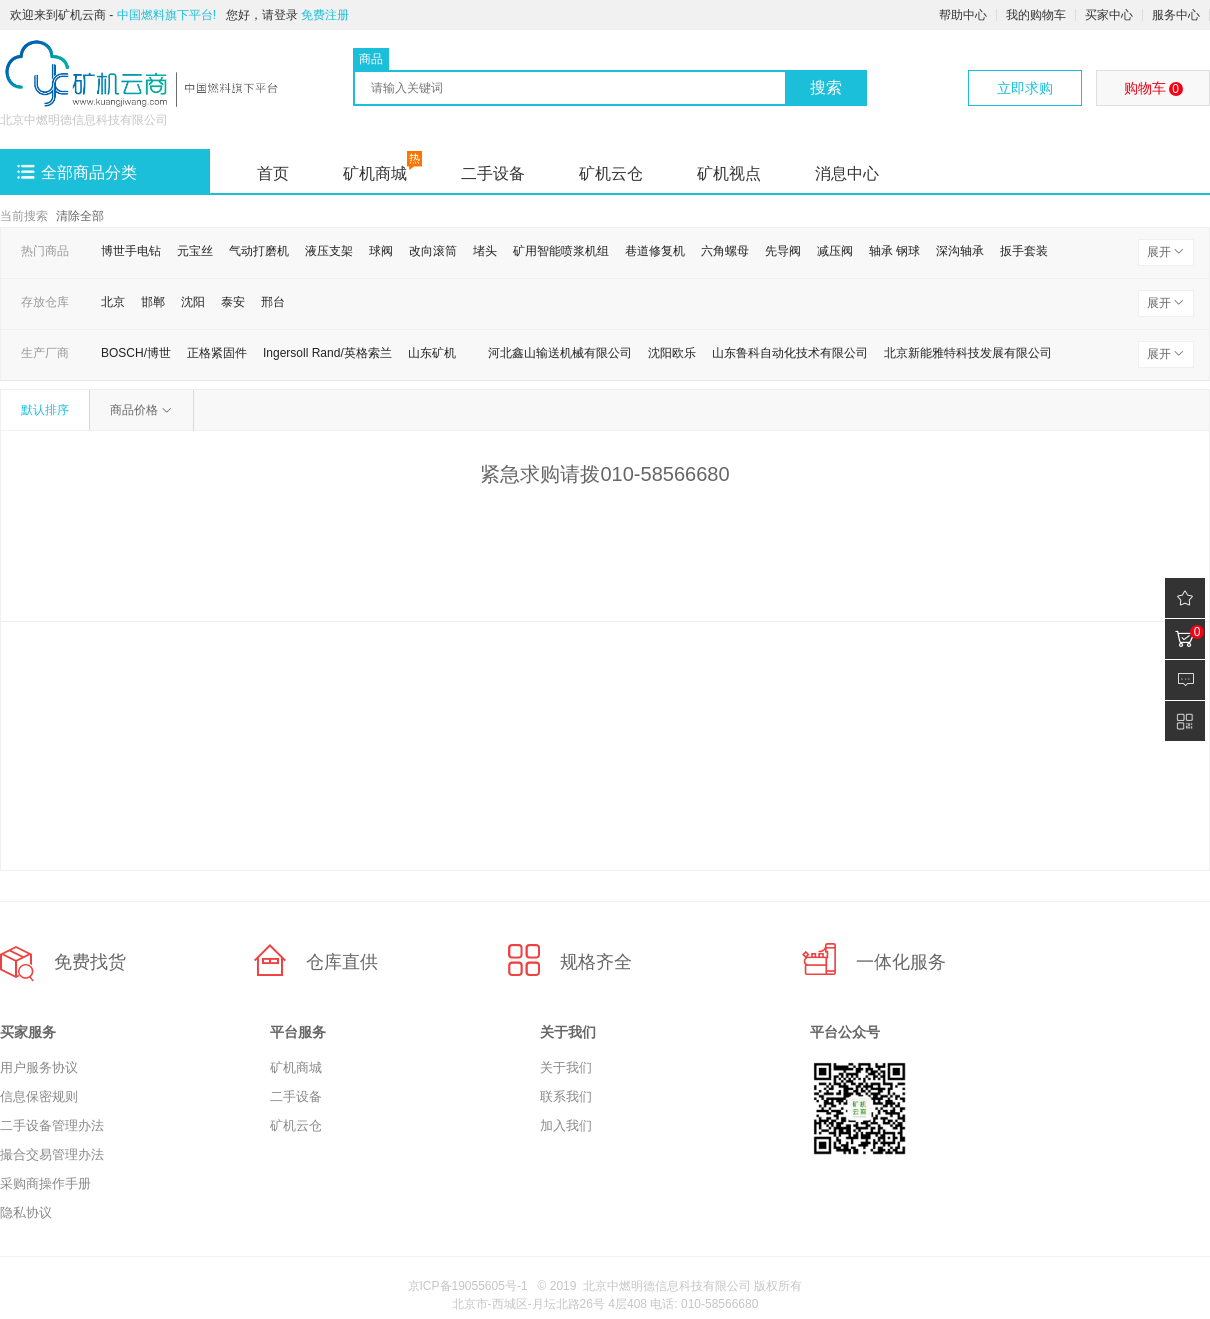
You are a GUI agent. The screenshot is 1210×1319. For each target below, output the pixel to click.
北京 (113, 302)
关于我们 (566, 1067)
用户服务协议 (39, 1067)
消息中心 (847, 173)
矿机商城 (375, 173)
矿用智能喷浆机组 (561, 251)
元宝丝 (195, 251)
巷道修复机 (655, 251)
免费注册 (325, 15)
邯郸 (153, 302)
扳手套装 (1024, 251)
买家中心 (1109, 15)
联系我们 (566, 1096)
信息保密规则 (39, 1096)
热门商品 (45, 251)
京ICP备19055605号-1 (468, 1286)
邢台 (273, 302)
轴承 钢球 (894, 251)
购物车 (1153, 88)
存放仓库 (45, 302)
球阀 (381, 251)
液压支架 (329, 251)
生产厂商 (45, 353)
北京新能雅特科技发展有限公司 (968, 353)
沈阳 (193, 302)
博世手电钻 (131, 251)
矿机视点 (729, 173)
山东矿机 (432, 353)
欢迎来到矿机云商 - (113, 15)
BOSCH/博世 (136, 353)
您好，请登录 (262, 15)
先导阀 (783, 251)
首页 (273, 173)
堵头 (485, 251)
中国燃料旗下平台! (166, 15)
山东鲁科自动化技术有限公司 (790, 353)
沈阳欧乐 (672, 353)
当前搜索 (24, 216)
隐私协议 (26, 1212)
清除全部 (80, 216)
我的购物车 (1036, 15)
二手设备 (493, 173)
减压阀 (835, 251)
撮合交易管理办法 (52, 1154)
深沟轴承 (960, 251)
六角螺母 (725, 251)
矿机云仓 (611, 173)
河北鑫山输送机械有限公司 (560, 353)
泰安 (233, 302)
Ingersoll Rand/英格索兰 (327, 353)
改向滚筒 (433, 251)
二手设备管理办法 (52, 1125)
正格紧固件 (217, 353)
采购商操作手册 (45, 1183)
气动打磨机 (259, 251)
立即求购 (1025, 88)
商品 (371, 59)
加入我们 (566, 1125)
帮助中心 (963, 15)
